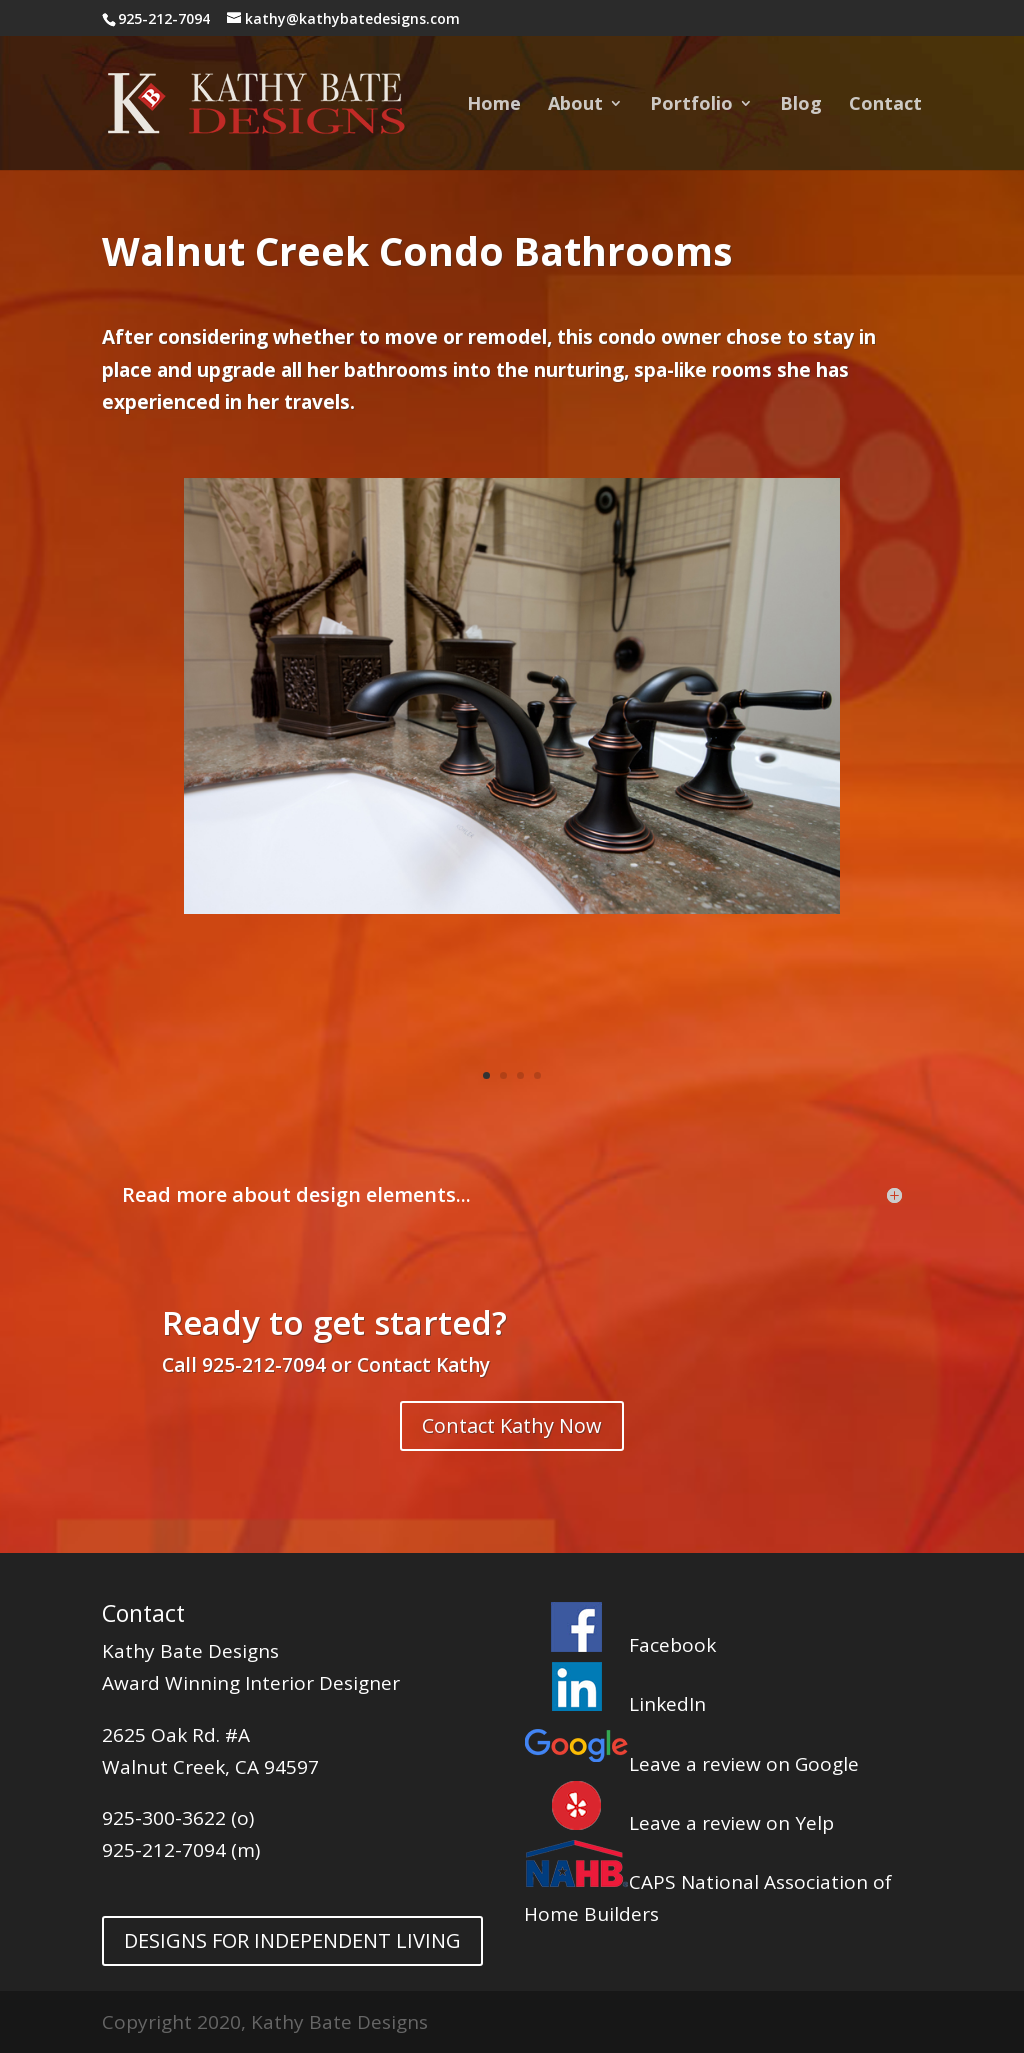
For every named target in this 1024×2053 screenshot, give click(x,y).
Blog (801, 105)
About (575, 105)
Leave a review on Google (691, 1764)
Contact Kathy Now (512, 1425)
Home (494, 105)
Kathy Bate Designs (190, 1651)
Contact (885, 105)
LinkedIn (615, 1704)
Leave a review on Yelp (679, 1823)
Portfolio (691, 105)
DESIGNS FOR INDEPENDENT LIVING (292, 1940)
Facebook (620, 1645)
